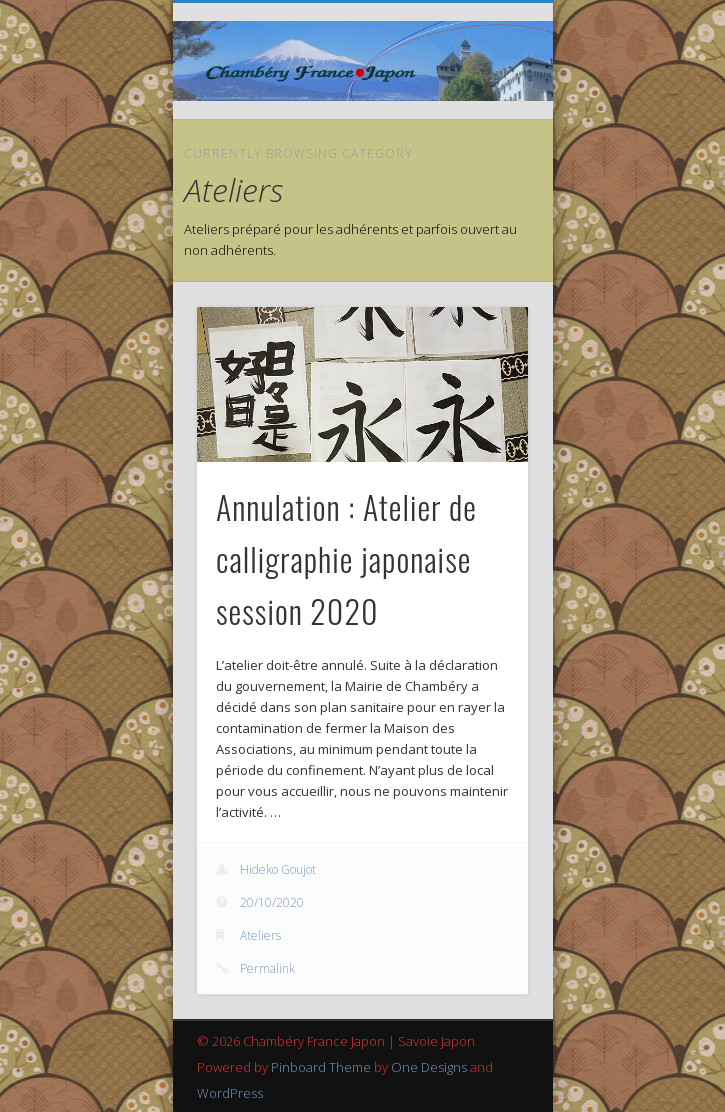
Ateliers (260, 935)
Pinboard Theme (321, 1067)
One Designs (429, 1067)
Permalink (267, 968)
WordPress (230, 1093)
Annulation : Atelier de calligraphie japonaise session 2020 (346, 558)
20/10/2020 (272, 902)
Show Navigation (479, 179)
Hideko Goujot (278, 869)
